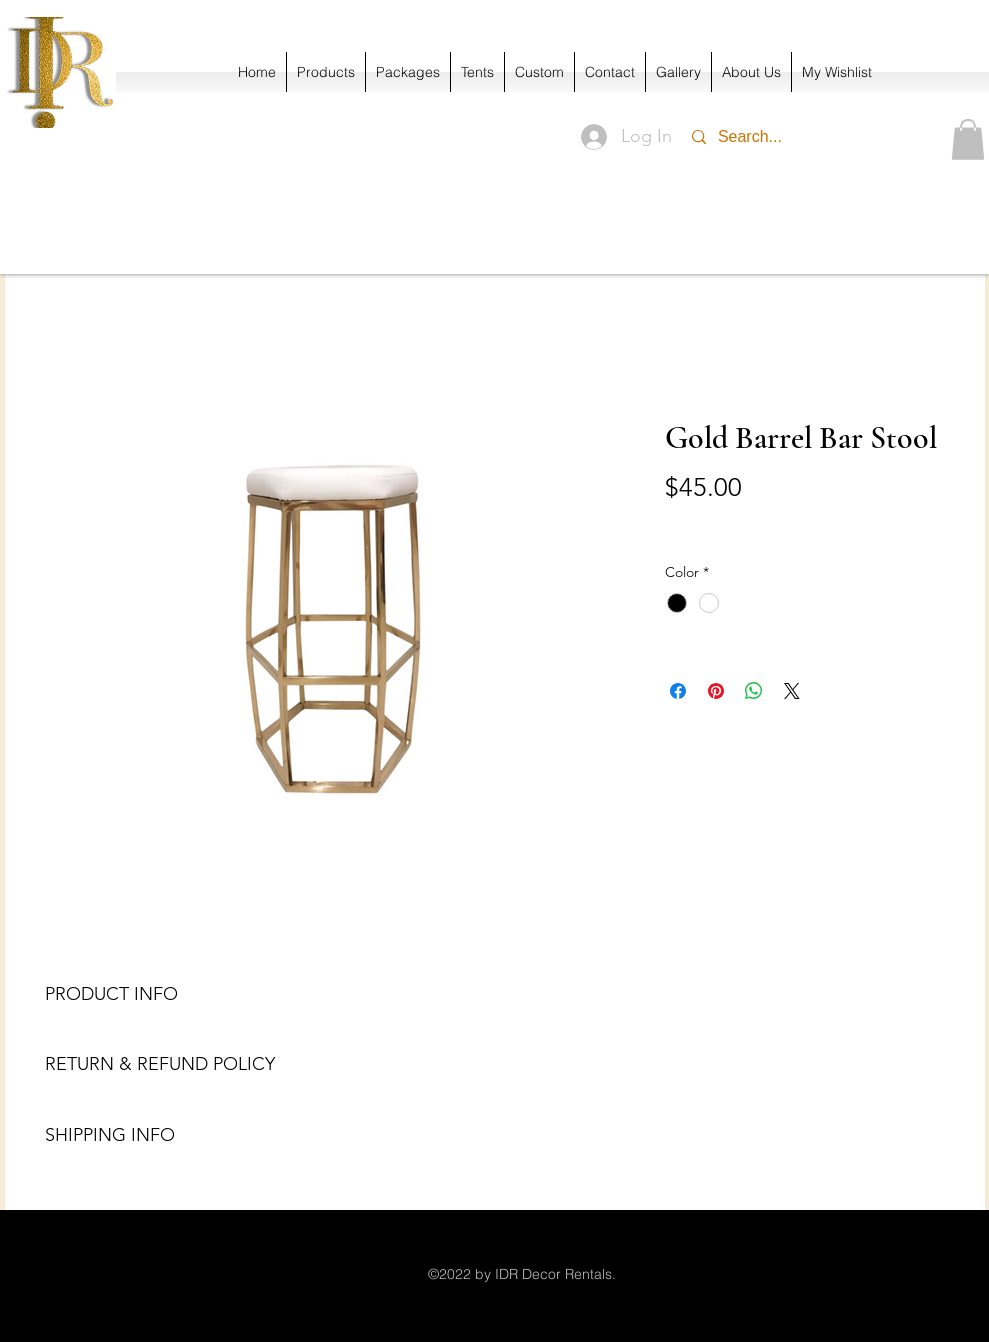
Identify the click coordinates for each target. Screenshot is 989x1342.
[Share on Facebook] (678, 691)
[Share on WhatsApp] (754, 691)
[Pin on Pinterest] (716, 691)
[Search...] (798, 137)
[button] (968, 139)
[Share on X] (792, 691)
